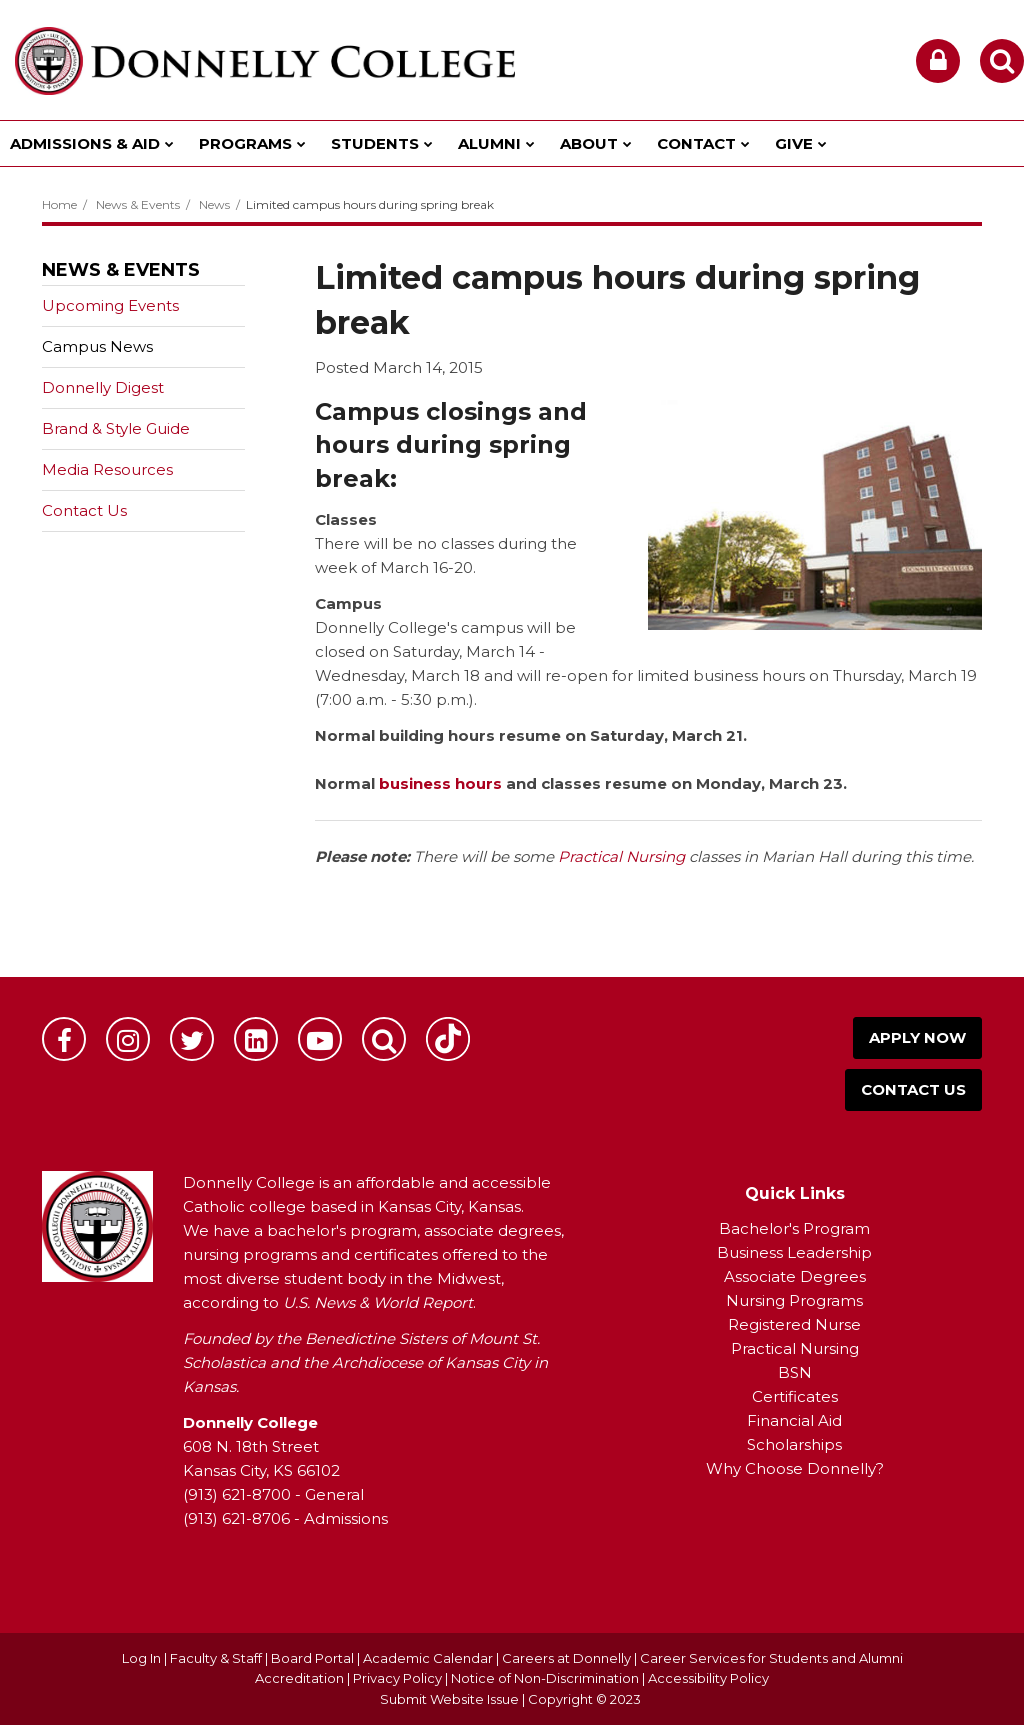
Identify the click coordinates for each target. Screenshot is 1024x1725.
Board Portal (312, 1658)
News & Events (138, 204)
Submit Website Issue (449, 1699)
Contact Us (84, 510)
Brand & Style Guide (116, 428)
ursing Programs (801, 1300)
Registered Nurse (794, 1324)
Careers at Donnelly (566, 1658)
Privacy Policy (397, 1678)
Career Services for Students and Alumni (771, 1658)
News (214, 204)
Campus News (97, 346)
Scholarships (794, 1444)
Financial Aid (794, 1420)
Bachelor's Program (794, 1228)
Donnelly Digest (134, 391)
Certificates (795, 1396)
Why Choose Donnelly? (795, 1468)
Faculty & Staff (216, 1658)
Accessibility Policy (708, 1678)
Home (59, 204)
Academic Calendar (428, 1658)
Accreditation (301, 1678)
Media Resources (107, 469)
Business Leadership (794, 1252)
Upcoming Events (110, 305)
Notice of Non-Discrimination (546, 1678)
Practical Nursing (621, 856)
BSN (795, 1372)
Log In (141, 1658)
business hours (442, 783)
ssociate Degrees (800, 1276)
